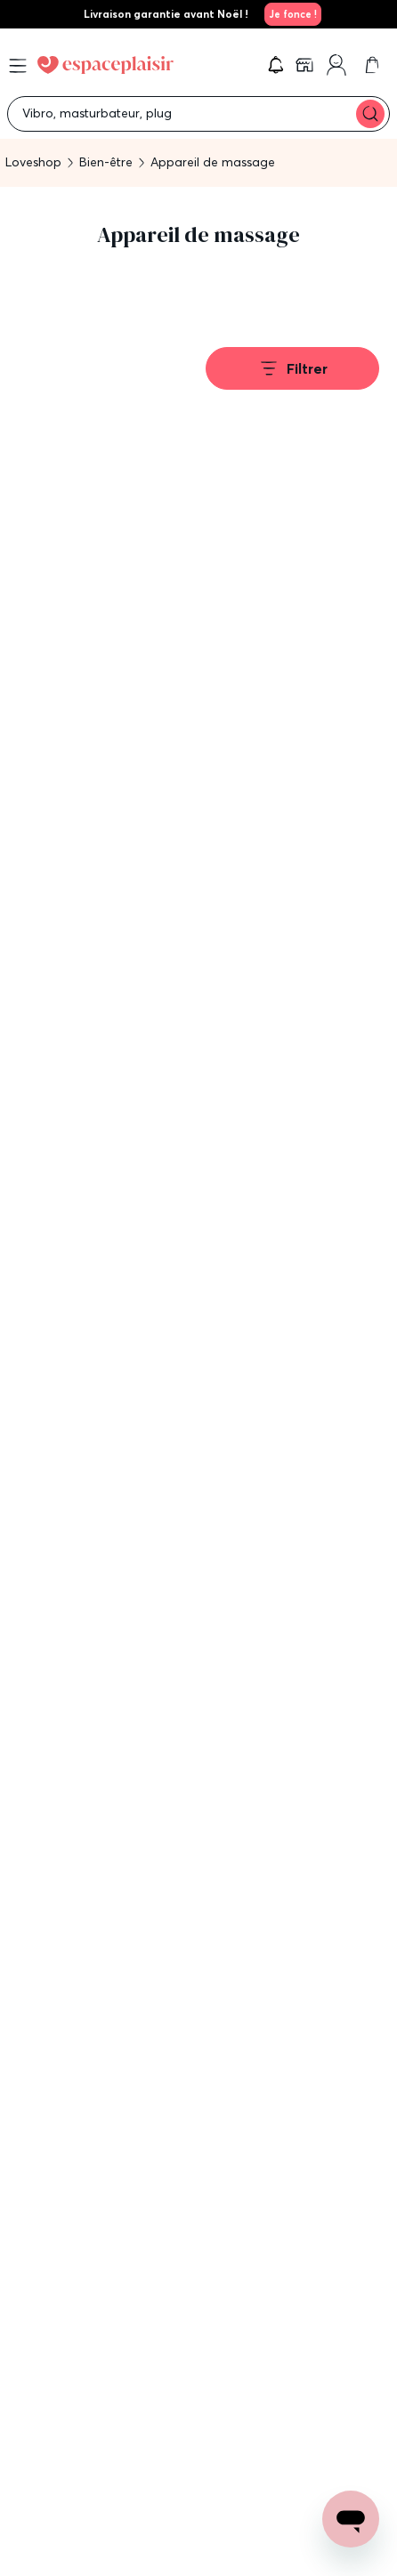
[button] (276, 65)
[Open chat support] (350, 2519)
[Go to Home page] (105, 65)
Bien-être (106, 162)
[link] (290, 14)
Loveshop (33, 162)
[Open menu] (17, 66)
